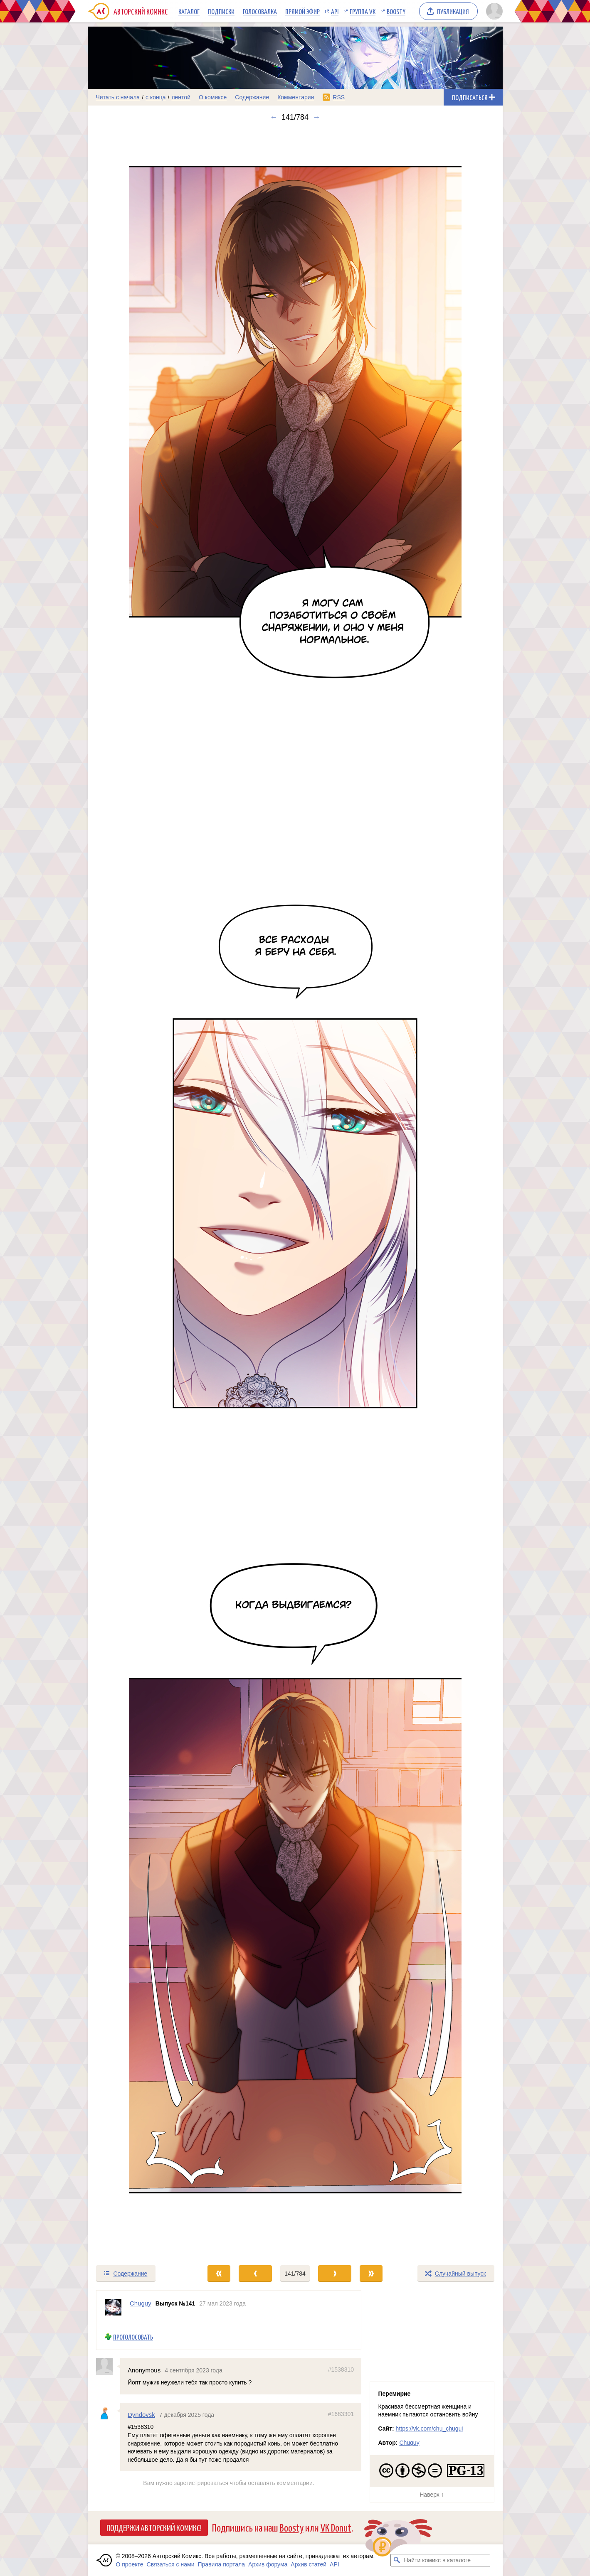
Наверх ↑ (432, 2494)
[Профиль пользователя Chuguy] (113, 2307)
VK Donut (336, 2527)
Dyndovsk (141, 2414)
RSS (339, 97)
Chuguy (409, 2442)
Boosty (396, 11)
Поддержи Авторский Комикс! (154, 2527)
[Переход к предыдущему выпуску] (140, 1193)
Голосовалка (260, 11)
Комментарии (295, 97)
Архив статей (308, 2564)
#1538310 (340, 2369)
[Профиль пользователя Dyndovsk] (108, 2411)
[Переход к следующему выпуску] (295, 1193)
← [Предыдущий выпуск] (273, 117)
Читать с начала (118, 97)
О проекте (129, 2564)
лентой (180, 97)
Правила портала (221, 2564)
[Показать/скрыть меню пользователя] (493, 11)
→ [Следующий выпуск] (316, 117)
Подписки (221, 11)
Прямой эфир (302, 11)
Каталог (189, 11)
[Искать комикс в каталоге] (396, 2560)
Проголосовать (133, 2337)
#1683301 (340, 2414)
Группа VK (362, 11)
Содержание (252, 97)
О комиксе (213, 97)
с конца (156, 97)
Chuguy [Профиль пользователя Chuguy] (140, 2303)
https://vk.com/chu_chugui (429, 2428)
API (334, 11)
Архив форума (267, 2564)
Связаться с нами (171, 2564)
